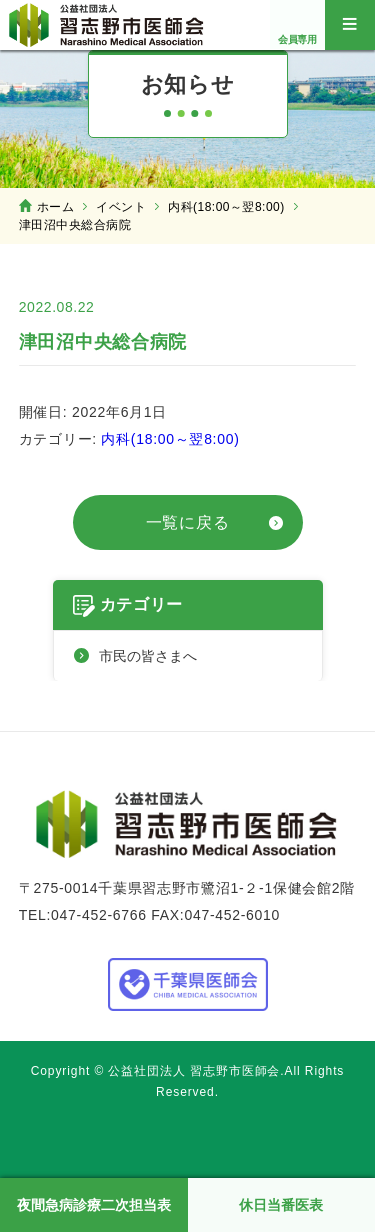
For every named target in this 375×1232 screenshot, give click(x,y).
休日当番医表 (281, 1205)
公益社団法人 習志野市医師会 (107, 25)
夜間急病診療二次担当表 (94, 1205)
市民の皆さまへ (148, 656)
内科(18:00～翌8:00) (170, 439)
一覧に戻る (188, 522)
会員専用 (297, 39)
